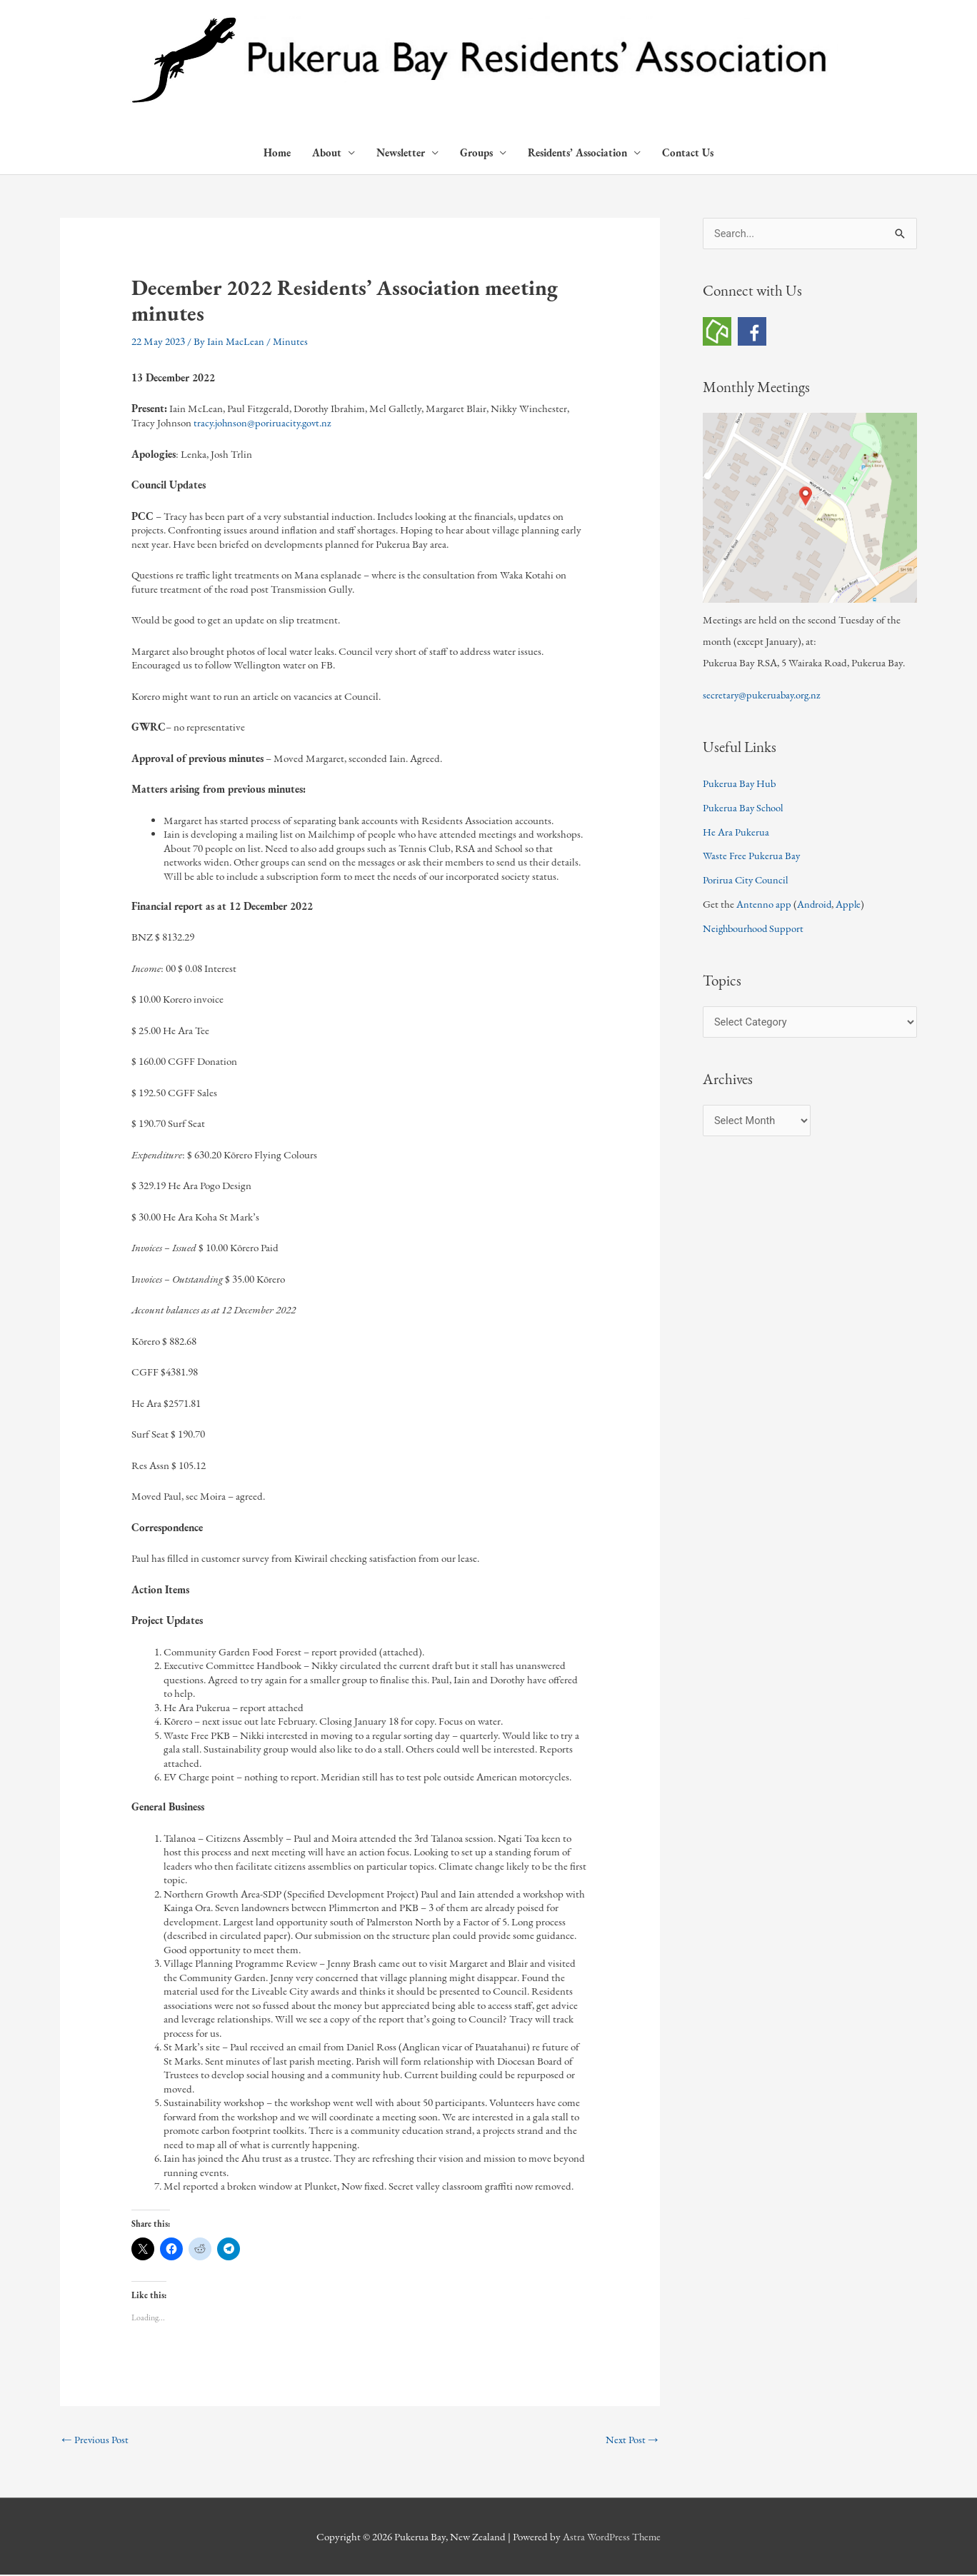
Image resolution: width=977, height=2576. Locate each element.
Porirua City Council (747, 879)
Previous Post (95, 2440)
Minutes (291, 342)
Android (815, 904)
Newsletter (400, 153)
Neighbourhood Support (755, 928)
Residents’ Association (577, 153)
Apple (850, 904)
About (326, 153)
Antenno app (763, 904)
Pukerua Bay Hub (740, 783)
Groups (476, 153)
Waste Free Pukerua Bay (752, 855)
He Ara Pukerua (736, 831)
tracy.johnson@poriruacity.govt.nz (264, 423)
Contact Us (687, 153)
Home (277, 153)
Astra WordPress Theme (611, 2537)
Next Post (632, 2440)
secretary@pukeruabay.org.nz (763, 694)
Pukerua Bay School (744, 807)
